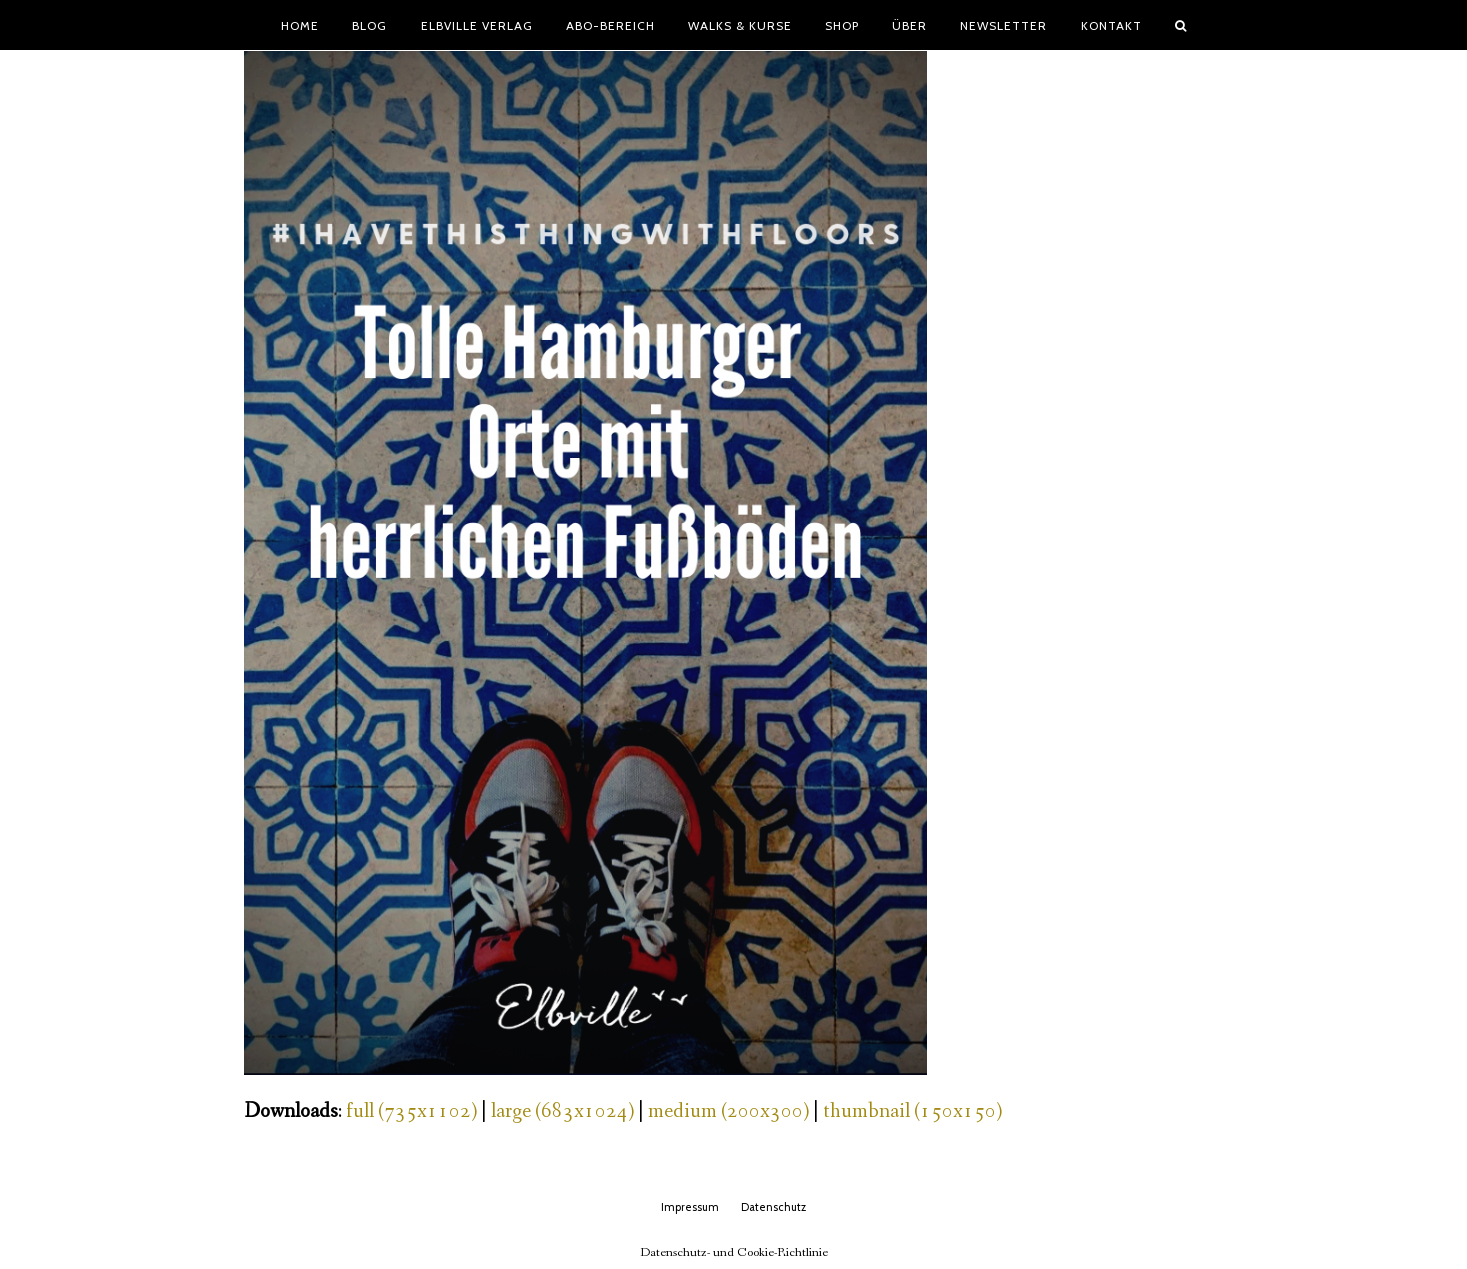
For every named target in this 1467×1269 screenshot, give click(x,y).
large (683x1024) (562, 1111)
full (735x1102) (411, 1111)
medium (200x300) (728, 1111)
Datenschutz (773, 1207)
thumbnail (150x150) (912, 1111)
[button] (1180, 25)
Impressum (690, 1207)
